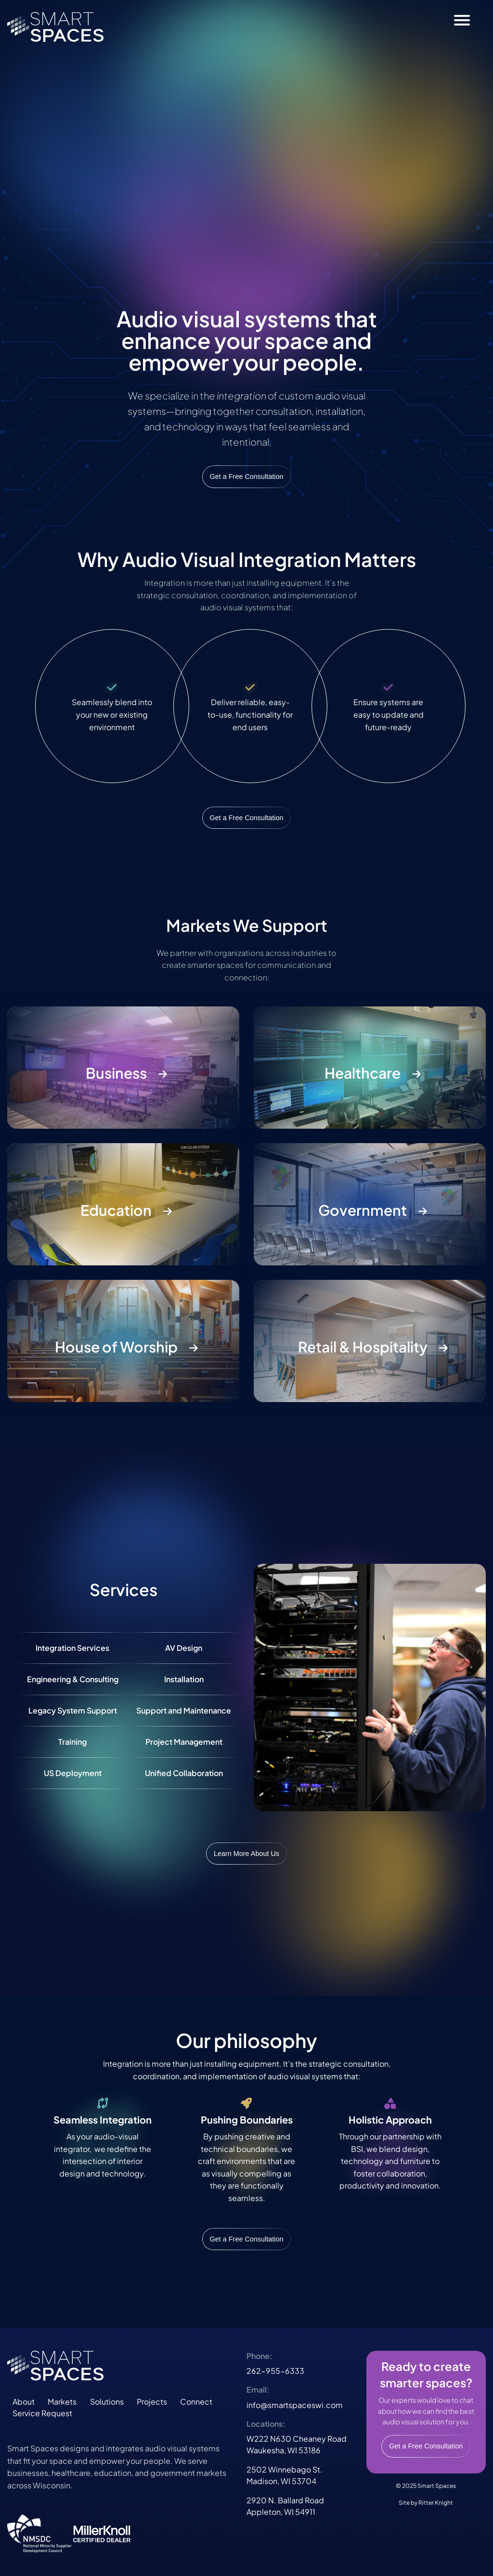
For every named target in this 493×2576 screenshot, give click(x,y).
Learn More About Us (246, 1853)
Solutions (107, 2401)
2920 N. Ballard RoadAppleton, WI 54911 (285, 2506)
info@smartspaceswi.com (294, 2405)
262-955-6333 (275, 2371)
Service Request (42, 2413)
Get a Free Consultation (247, 476)
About (24, 2401)
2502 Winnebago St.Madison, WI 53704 (284, 2475)
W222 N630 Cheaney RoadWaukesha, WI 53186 (296, 2444)
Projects (152, 2401)
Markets (62, 2401)
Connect (196, 2401)
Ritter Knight (435, 2502)
